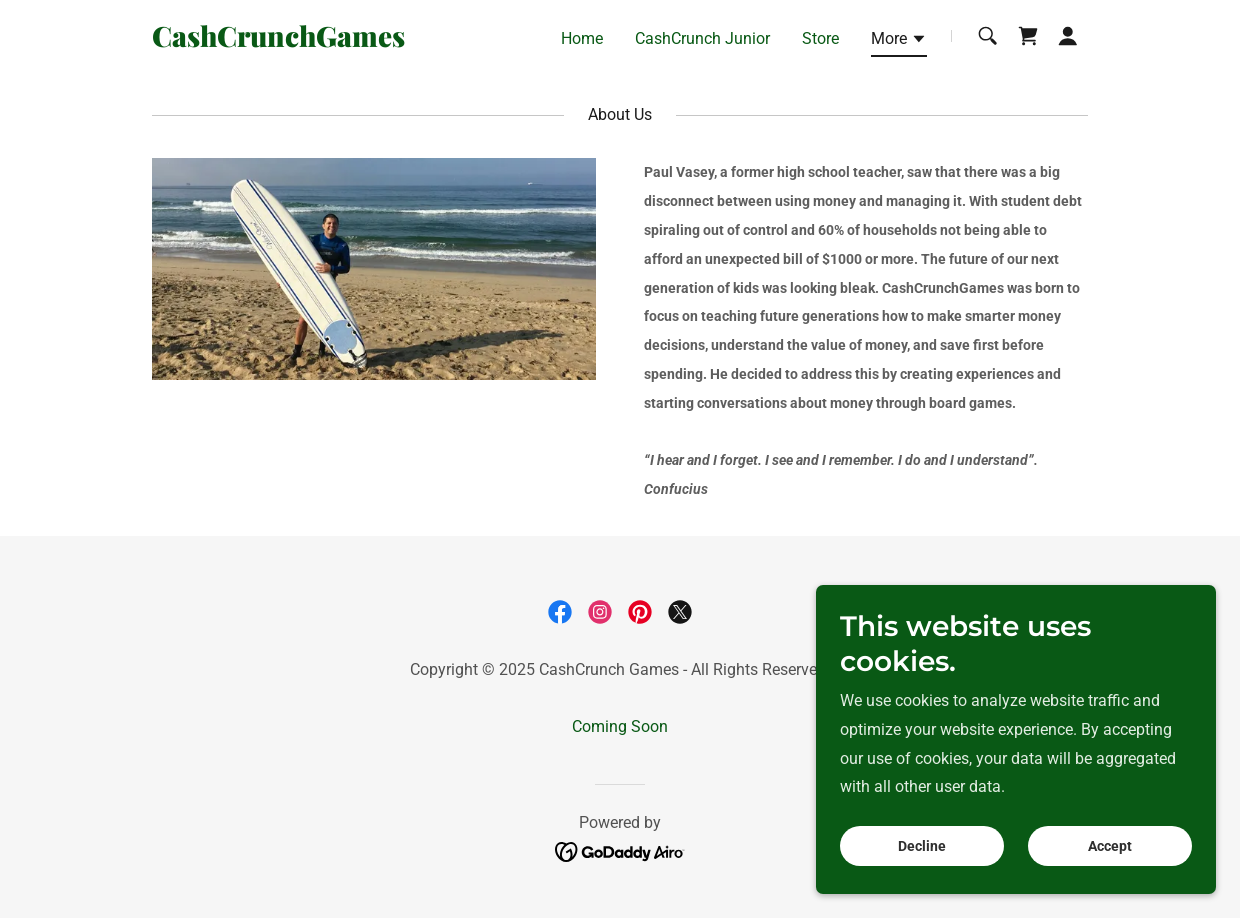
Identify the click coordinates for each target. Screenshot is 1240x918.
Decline (922, 846)
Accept (1110, 846)
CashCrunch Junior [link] (702, 38)
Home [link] (582, 38)
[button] (899, 42)
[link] (316, 41)
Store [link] (820, 38)
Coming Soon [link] (620, 726)
